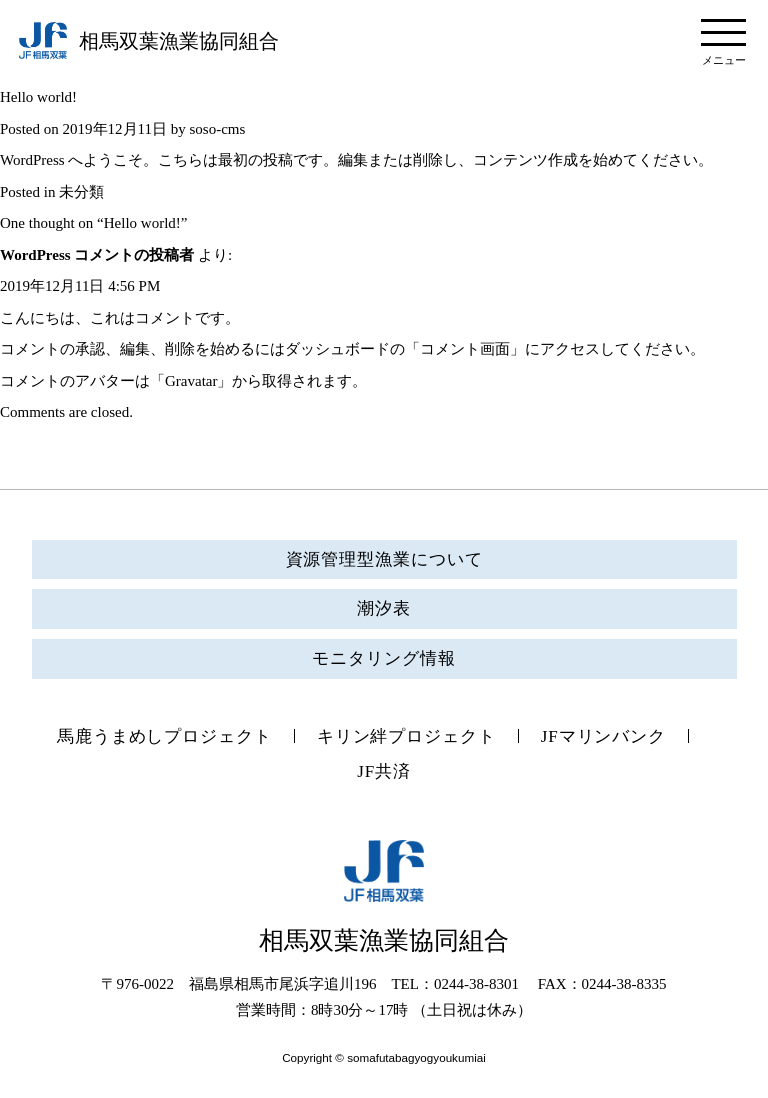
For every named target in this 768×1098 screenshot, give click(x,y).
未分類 (81, 192)
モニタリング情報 (383, 658)
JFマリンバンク (603, 736)
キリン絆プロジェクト (406, 736)
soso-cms (217, 129)
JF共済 (384, 771)
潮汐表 (384, 608)
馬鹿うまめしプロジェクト (164, 736)
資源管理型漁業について (384, 559)
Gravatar (191, 381)
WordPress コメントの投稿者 (97, 255)
